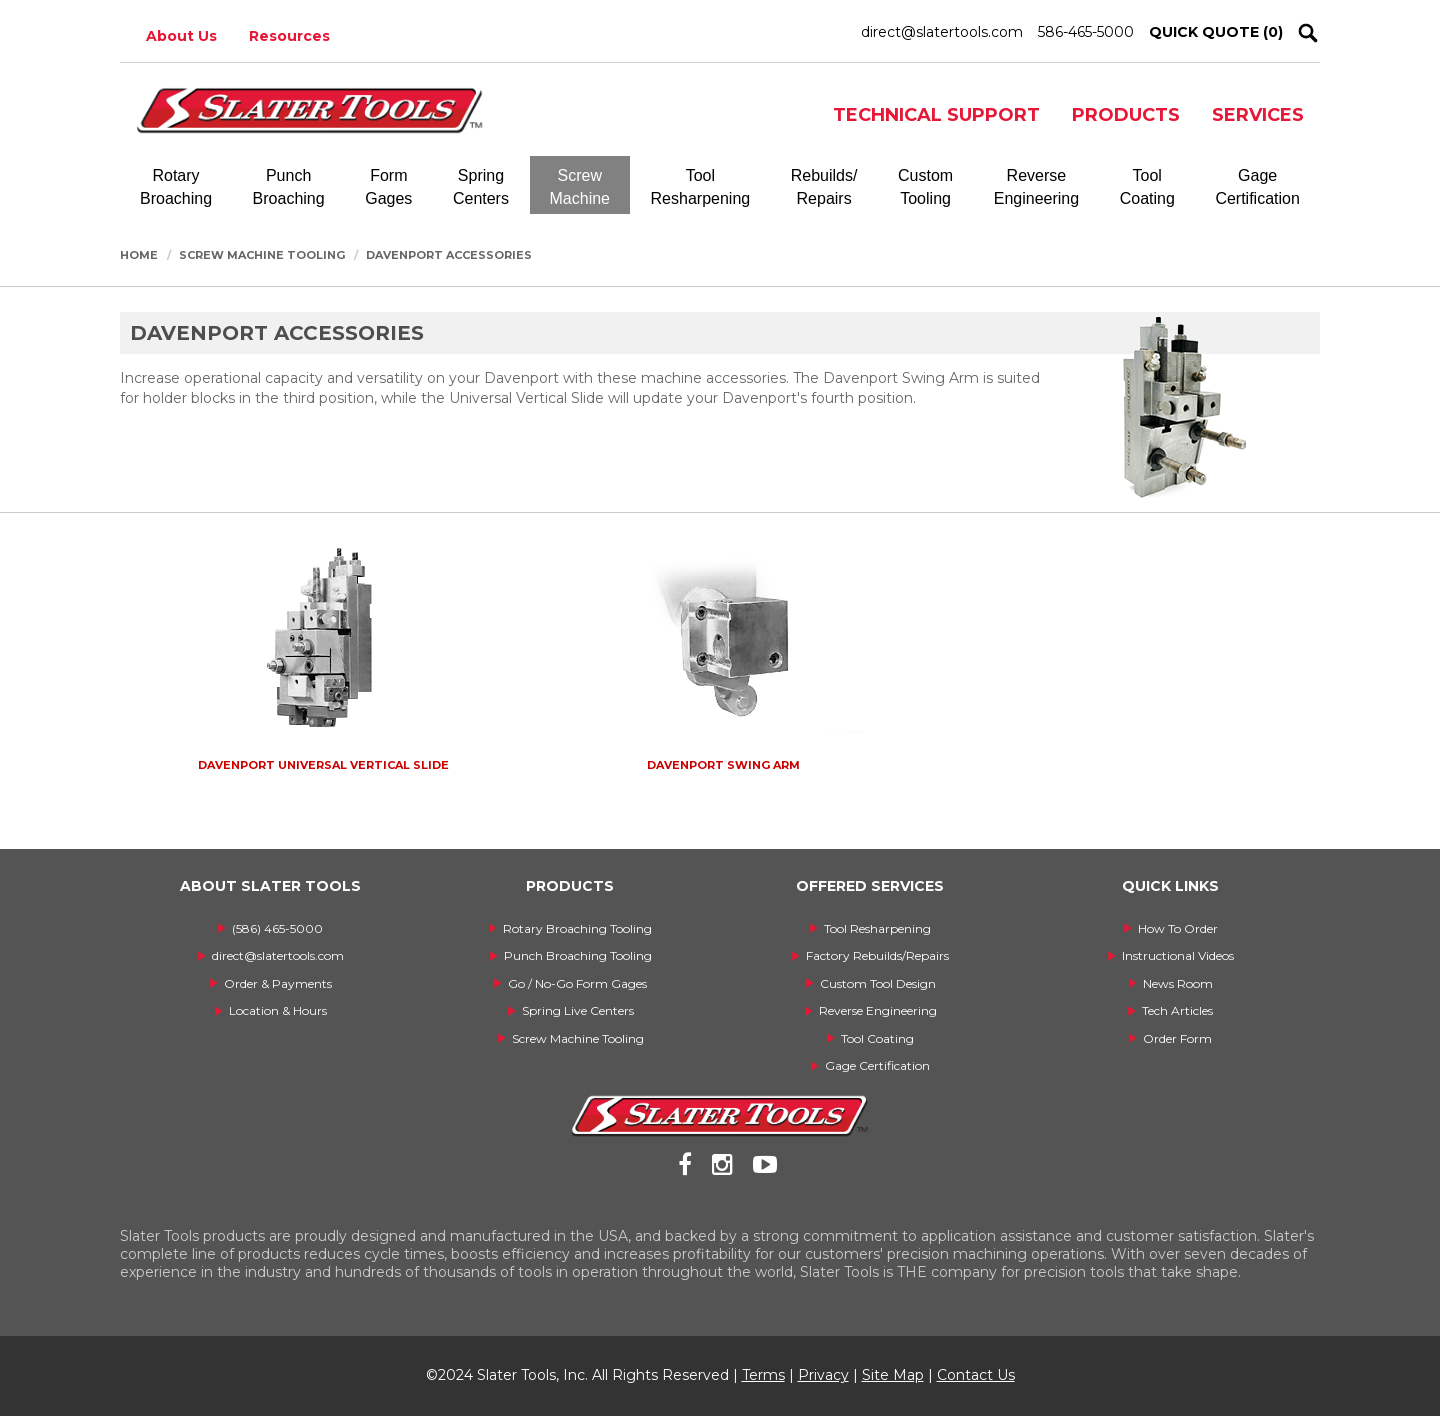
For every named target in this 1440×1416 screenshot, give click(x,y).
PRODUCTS (1126, 115)
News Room (1178, 983)
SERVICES (1258, 115)
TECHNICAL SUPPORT (936, 115)
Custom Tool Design (878, 983)
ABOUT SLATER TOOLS (270, 886)
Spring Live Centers (578, 1010)
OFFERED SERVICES (870, 886)
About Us (181, 36)
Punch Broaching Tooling (578, 955)
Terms (763, 1375)
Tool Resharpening (877, 928)
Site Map (893, 1375)
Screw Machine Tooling (262, 255)
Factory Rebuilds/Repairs (877, 955)
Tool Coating (877, 1038)
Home (139, 255)
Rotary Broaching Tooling (577, 928)
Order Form (1177, 1038)
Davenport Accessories (449, 255)
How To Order (1178, 928)
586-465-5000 (1086, 32)
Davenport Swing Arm (723, 765)
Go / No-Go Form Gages (577, 983)
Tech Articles (1177, 1010)
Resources (289, 36)
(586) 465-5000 (277, 928)
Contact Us (976, 1375)
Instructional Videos (1178, 955)
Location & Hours (278, 1010)
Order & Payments (278, 983)
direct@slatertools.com (942, 32)
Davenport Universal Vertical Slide (323, 765)
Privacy (823, 1375)
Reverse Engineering (878, 1010)
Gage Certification (877, 1065)
